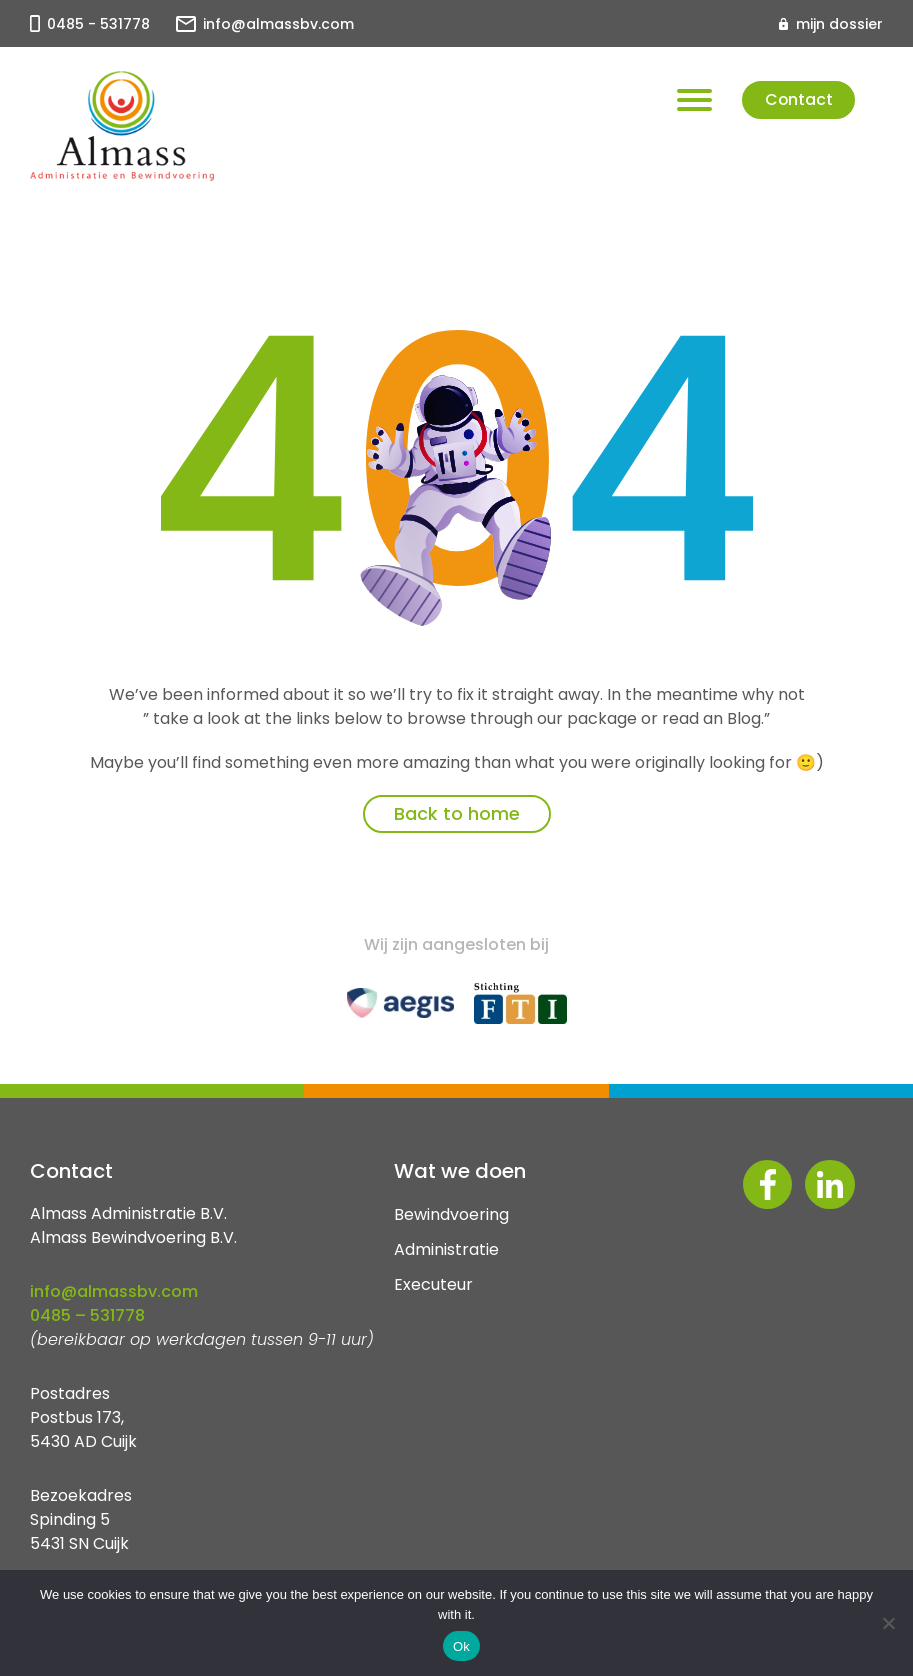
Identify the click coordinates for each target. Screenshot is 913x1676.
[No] (888, 1623)
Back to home (457, 813)
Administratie (446, 1249)
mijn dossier (839, 24)
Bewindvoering (451, 1214)
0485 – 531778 (87, 1315)
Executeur (433, 1284)
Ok (461, 1646)
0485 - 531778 (98, 24)
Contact (795, 100)
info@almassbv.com (278, 24)
